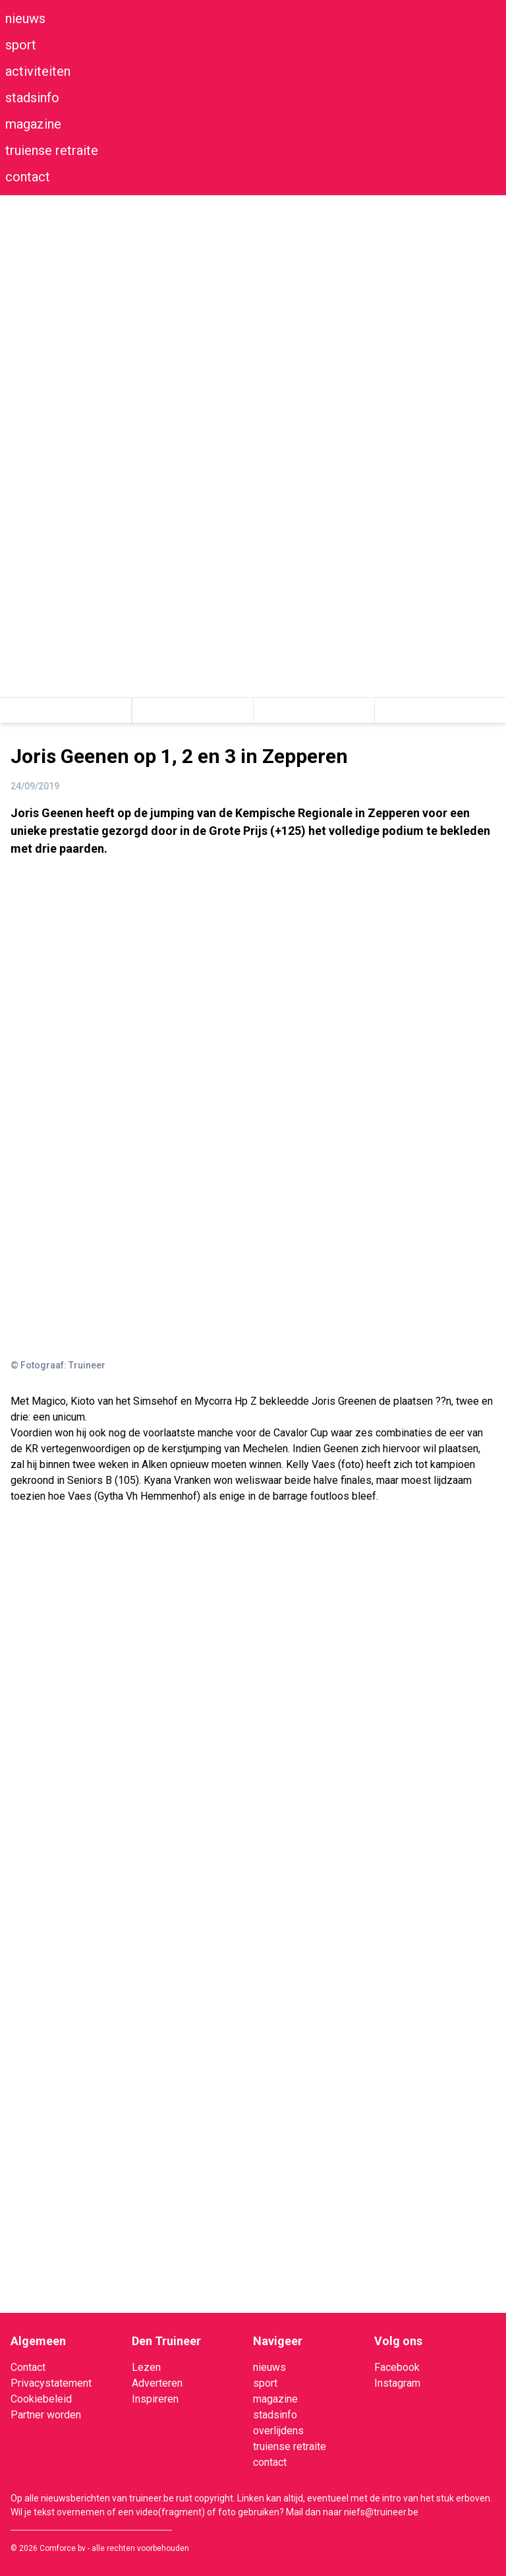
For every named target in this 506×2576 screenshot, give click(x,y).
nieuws (25, 18)
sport (20, 45)
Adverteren (157, 2383)
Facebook (397, 2367)
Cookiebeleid (41, 2399)
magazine (33, 124)
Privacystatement (51, 2383)
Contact (28, 2367)
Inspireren (155, 2399)
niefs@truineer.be (381, 2512)
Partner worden (46, 2414)
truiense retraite (51, 150)
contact (27, 177)
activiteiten (37, 71)
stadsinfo (32, 98)
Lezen (146, 2367)
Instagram (397, 2383)
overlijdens (278, 2430)
